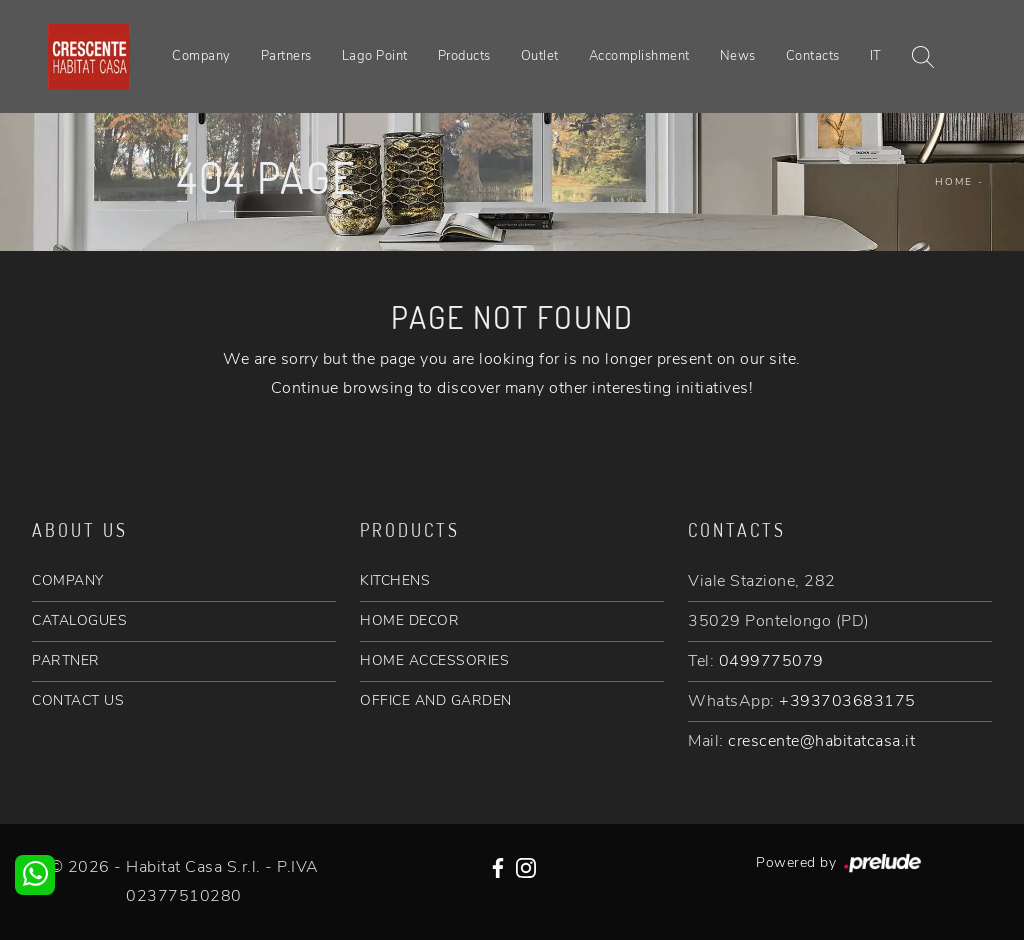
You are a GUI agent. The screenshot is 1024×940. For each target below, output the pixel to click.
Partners (286, 56)
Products (464, 56)
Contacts (813, 56)
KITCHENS (395, 580)
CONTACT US (78, 700)
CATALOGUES (79, 620)
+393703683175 (847, 701)
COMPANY (68, 580)
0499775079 (771, 661)
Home (954, 182)
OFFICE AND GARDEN (436, 700)
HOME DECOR (409, 620)
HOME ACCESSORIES (434, 660)
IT (876, 56)
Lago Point (375, 56)
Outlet (540, 56)
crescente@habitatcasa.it (821, 741)
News (738, 56)
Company (201, 56)
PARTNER (66, 660)
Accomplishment (639, 56)
